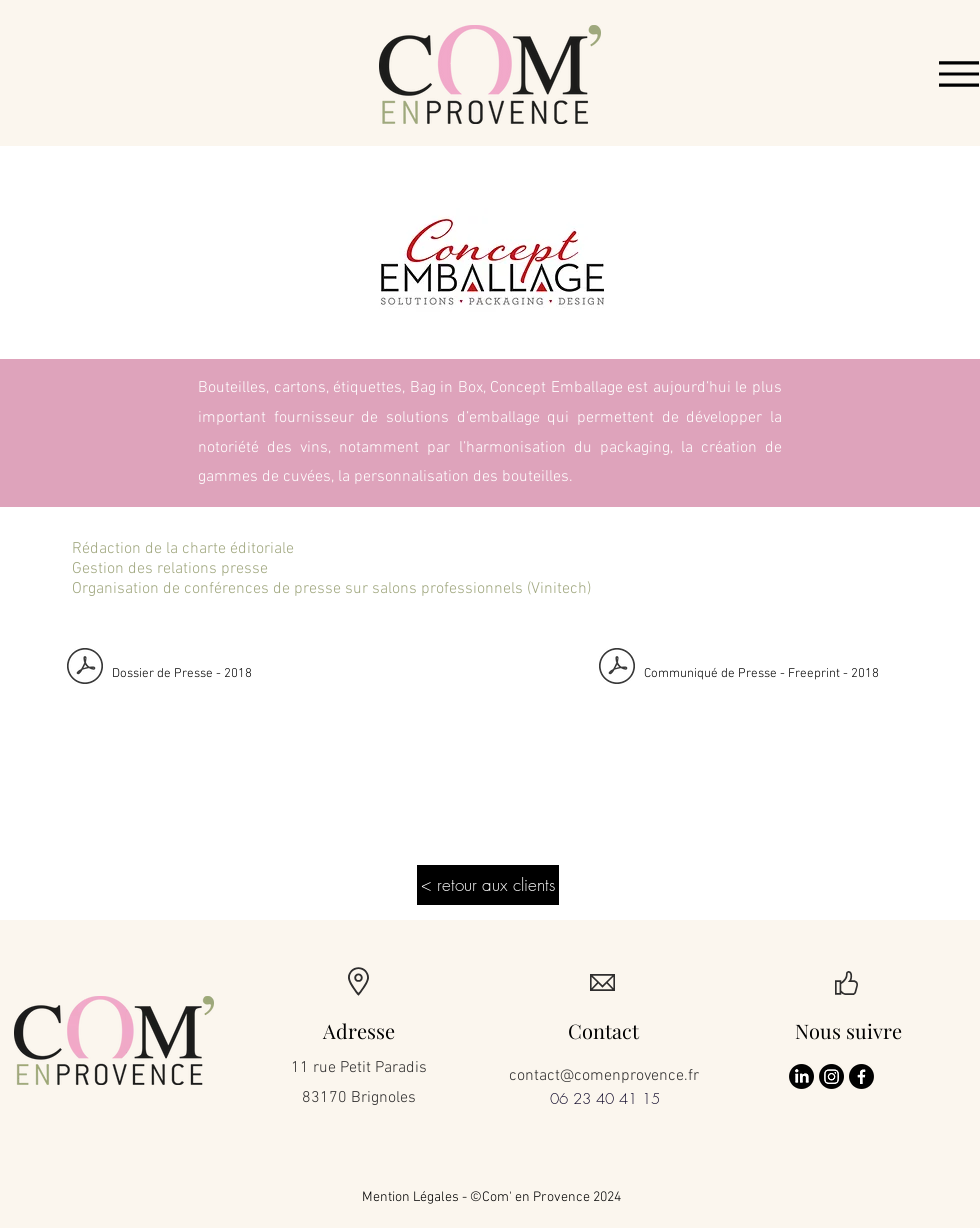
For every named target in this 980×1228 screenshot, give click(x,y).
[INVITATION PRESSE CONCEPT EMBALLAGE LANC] (617, 668)
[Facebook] (861, 1076)
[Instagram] (831, 1076)
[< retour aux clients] (488, 885)
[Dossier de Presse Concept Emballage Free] (85, 668)
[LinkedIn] (801, 1076)
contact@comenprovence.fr (604, 1076)
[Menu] (959, 74)
